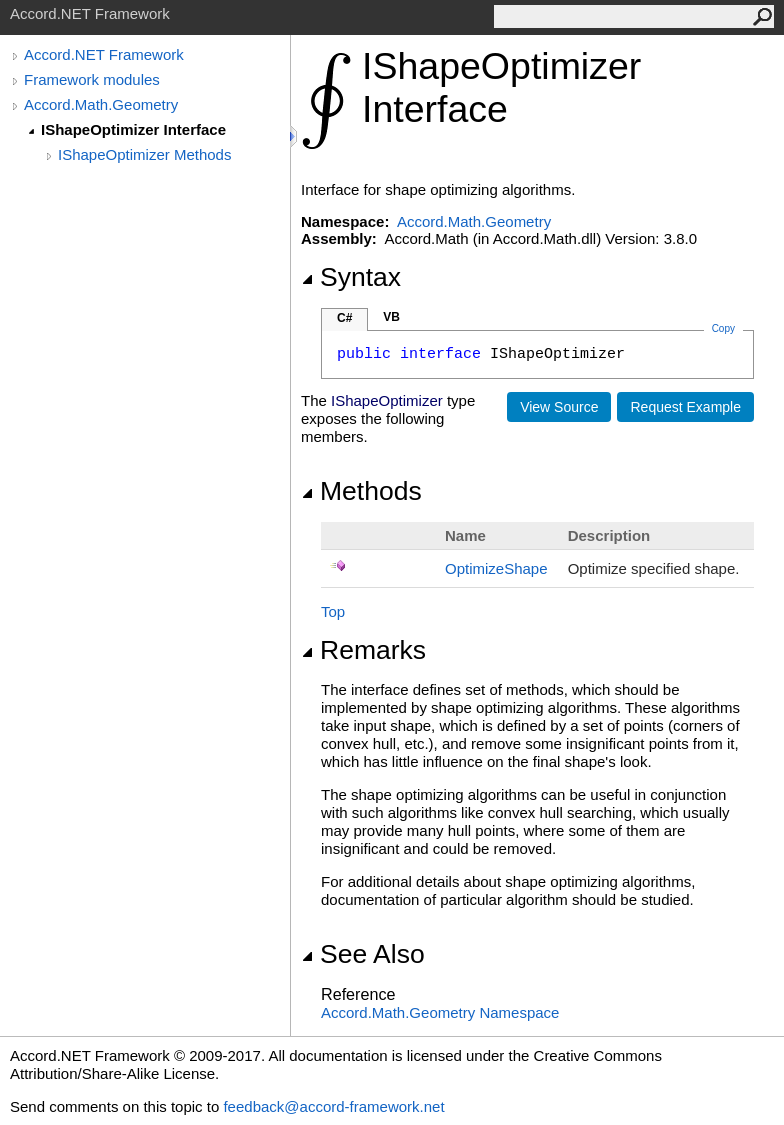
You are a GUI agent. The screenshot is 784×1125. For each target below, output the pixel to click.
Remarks (363, 650)
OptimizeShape (496, 568)
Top (333, 611)
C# (344, 318)
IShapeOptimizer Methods (144, 154)
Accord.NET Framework (104, 54)
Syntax (351, 277)
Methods (361, 491)
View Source (559, 407)
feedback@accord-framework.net (333, 1106)
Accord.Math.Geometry (101, 104)
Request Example (685, 407)
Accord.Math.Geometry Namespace (440, 1012)
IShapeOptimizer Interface (133, 129)
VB (391, 317)
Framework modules (92, 79)
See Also (363, 954)
